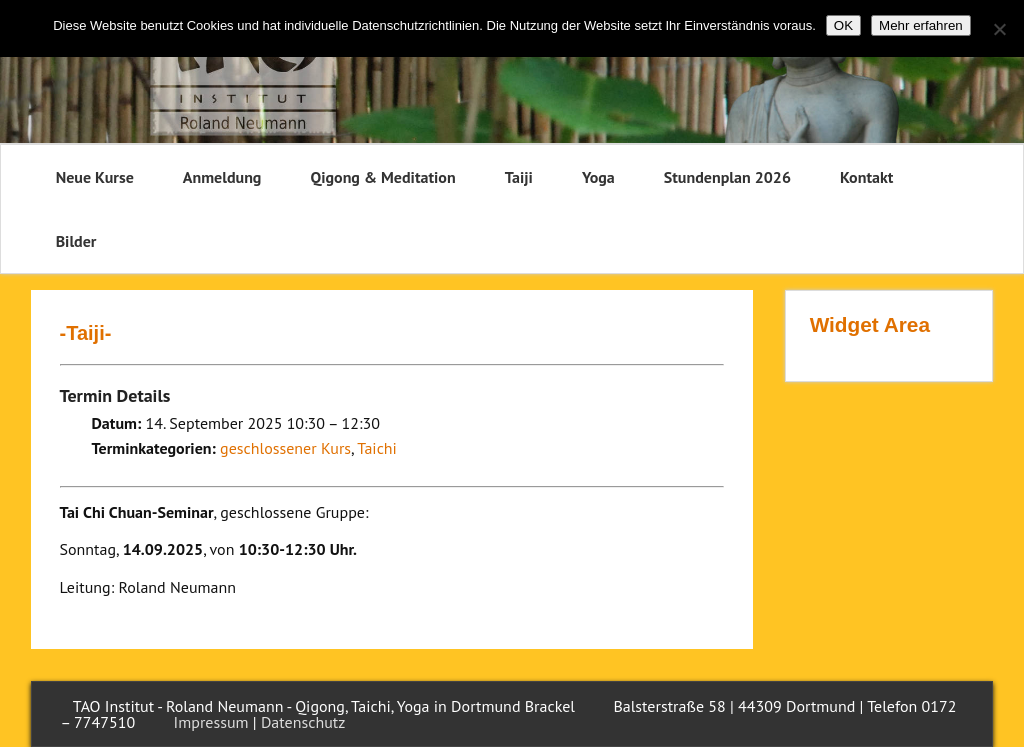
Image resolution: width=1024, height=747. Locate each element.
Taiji (519, 177)
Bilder (76, 241)
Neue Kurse (95, 177)
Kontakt (866, 177)
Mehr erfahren (921, 25)
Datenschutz (303, 722)
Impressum (211, 722)
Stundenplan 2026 (727, 177)
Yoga (598, 177)
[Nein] (999, 29)
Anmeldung (222, 177)
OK (843, 25)
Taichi (377, 448)
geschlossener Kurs (285, 448)
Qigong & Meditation (382, 177)
